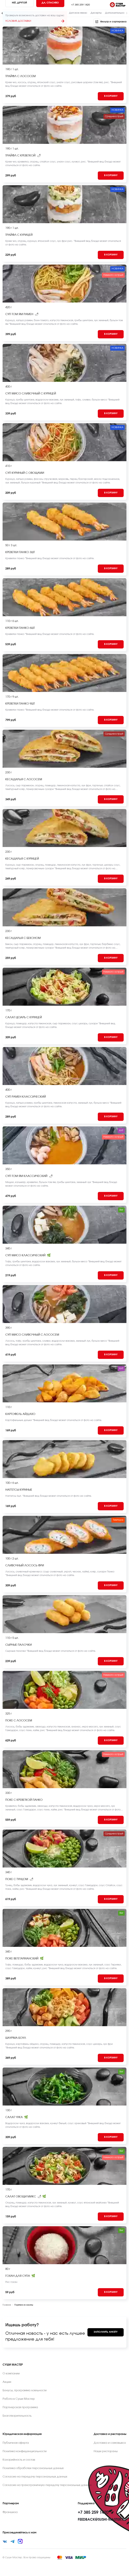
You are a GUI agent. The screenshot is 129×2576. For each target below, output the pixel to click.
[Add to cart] (111, 96)
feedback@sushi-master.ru (102, 2519)
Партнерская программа (20, 2407)
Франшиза (10, 2512)
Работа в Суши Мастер (19, 2398)
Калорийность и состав (19, 2459)
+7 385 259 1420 (80, 5)
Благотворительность (17, 2415)
